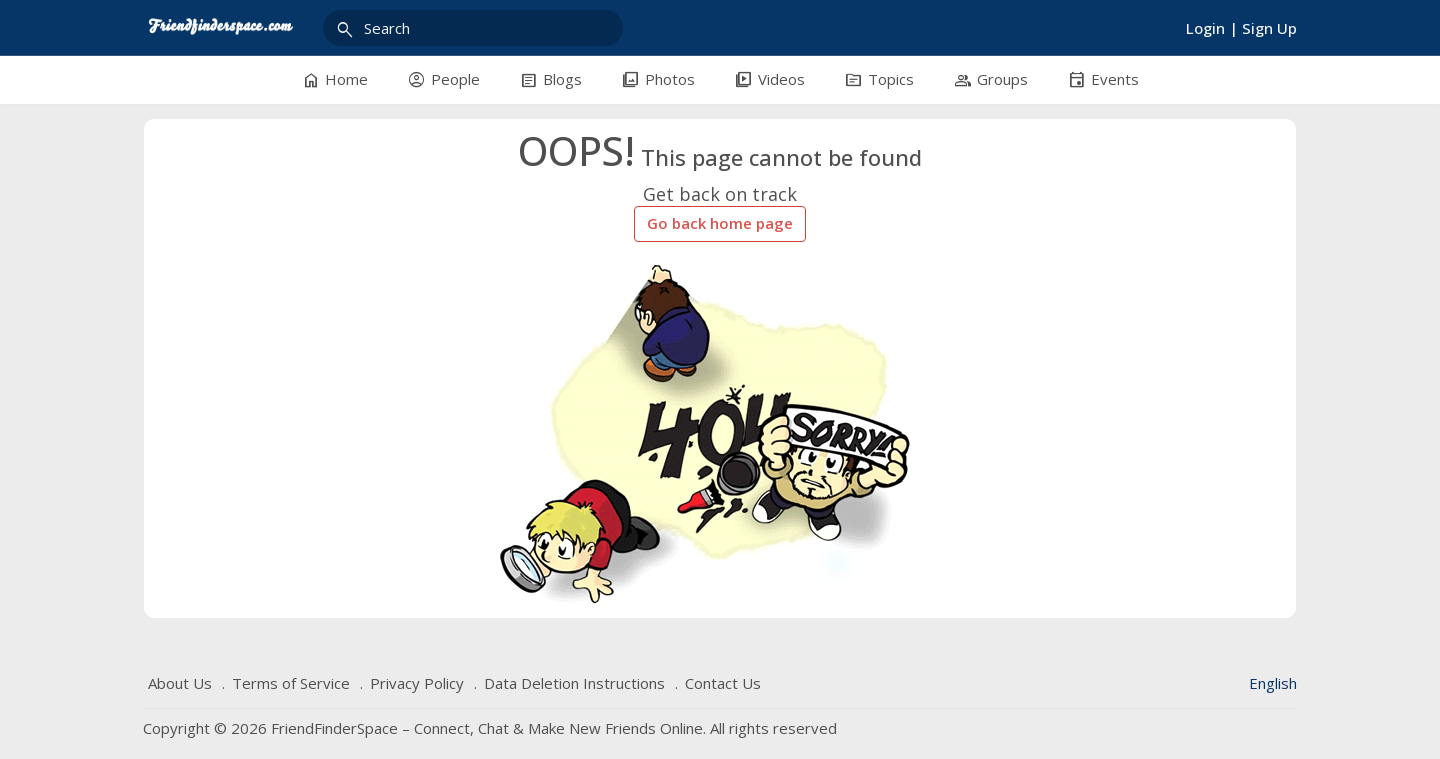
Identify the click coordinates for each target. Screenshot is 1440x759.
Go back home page (720, 223)
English (1273, 683)
